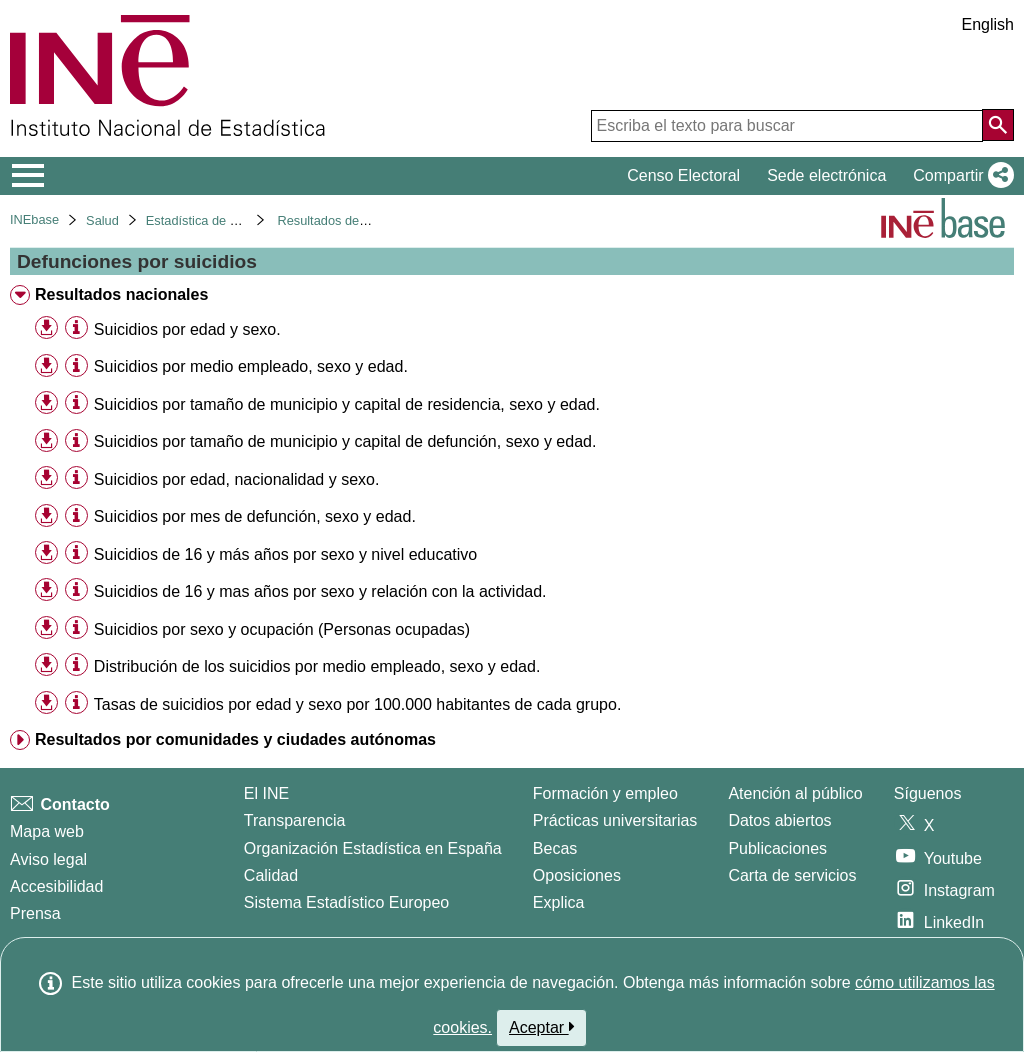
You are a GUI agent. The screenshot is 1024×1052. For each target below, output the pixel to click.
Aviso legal (48, 859)
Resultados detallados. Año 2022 (370, 220)
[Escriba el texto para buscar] (787, 126)
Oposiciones (577, 875)
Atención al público (795, 793)
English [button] (988, 24)
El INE (266, 793)
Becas (555, 848)
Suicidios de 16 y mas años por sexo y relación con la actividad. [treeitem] (320, 591)
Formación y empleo (605, 793)
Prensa (35, 913)
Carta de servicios (792, 875)
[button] (959, 176)
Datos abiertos (779, 820)
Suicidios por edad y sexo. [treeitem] (187, 329)
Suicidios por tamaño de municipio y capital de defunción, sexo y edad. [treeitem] (345, 441)
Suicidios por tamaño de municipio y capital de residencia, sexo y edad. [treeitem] (347, 404)
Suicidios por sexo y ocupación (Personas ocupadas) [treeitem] (282, 629)
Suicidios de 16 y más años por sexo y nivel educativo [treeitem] (285, 554)
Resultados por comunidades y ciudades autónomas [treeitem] (235, 739)
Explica (559, 902)
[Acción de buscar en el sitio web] (998, 125)
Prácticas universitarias (615, 820)
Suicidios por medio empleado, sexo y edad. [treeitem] (251, 366)
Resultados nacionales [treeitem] (121, 294)
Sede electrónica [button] (826, 175)
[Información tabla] (76, 328)
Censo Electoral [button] (683, 175)
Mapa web (47, 831)
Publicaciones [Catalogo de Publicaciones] (777, 848)
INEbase (34, 219)
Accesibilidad (56, 886)
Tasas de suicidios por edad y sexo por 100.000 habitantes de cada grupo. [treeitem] (357, 704)
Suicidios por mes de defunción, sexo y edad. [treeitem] (255, 516)
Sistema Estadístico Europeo (346, 902)
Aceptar (541, 1027)
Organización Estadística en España (373, 848)
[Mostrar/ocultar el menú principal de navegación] (28, 176)
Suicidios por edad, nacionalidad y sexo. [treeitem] (237, 479)
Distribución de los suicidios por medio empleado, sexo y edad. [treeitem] (317, 666)
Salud (102, 220)
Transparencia (295, 820)
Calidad (271, 875)
